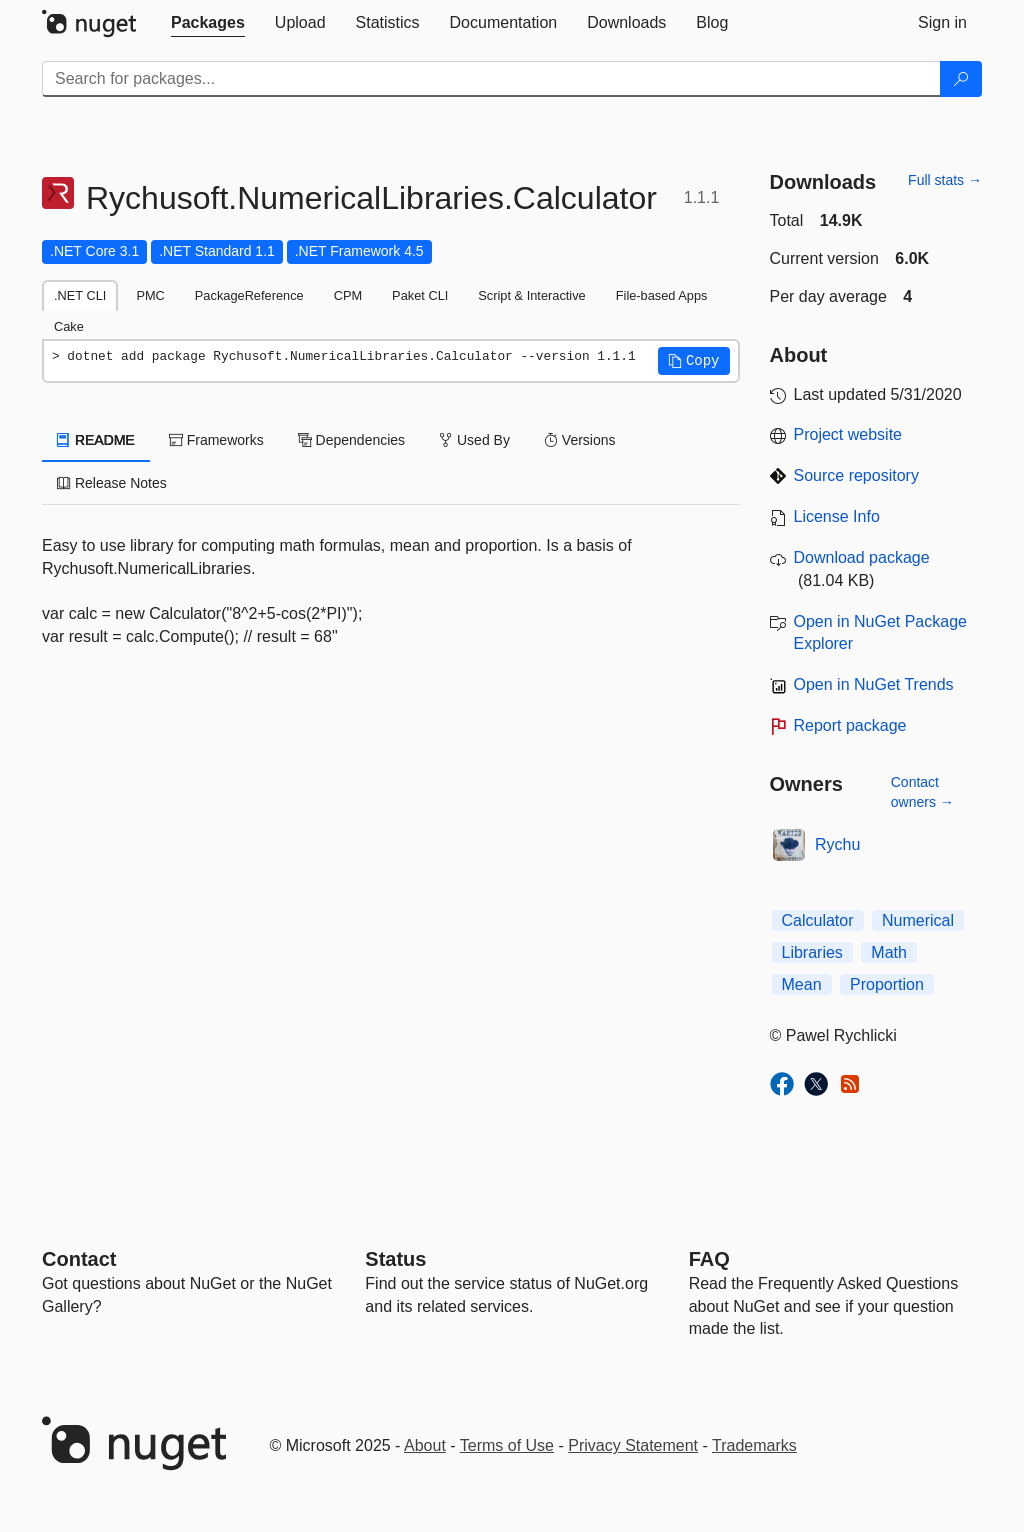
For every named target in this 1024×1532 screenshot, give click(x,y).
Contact (79, 1259)
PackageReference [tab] (249, 295)
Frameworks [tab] (216, 440)
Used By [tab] (474, 440)
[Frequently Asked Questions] (709, 1259)
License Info (837, 516)
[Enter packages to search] (491, 79)
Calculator (818, 920)
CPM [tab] (348, 295)
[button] (694, 361)
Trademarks (754, 1445)
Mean (802, 984)
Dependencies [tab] (351, 440)
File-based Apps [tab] (662, 295)
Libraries (812, 952)
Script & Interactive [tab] (531, 295)
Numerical (918, 920)
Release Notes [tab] (112, 483)
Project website (848, 434)
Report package (850, 725)
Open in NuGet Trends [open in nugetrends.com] (874, 684)
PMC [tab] (150, 295)
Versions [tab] (580, 440)
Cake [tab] (69, 326)
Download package (862, 557)
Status (395, 1259)
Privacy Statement (633, 1445)
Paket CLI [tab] (420, 295)
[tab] (208, 23)
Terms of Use (507, 1445)
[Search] (961, 79)
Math (889, 952)
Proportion (887, 984)
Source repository (856, 475)
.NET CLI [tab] (80, 295)
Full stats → (945, 180)
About (425, 1445)
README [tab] (96, 440)
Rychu (837, 844)
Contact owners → (922, 792)
